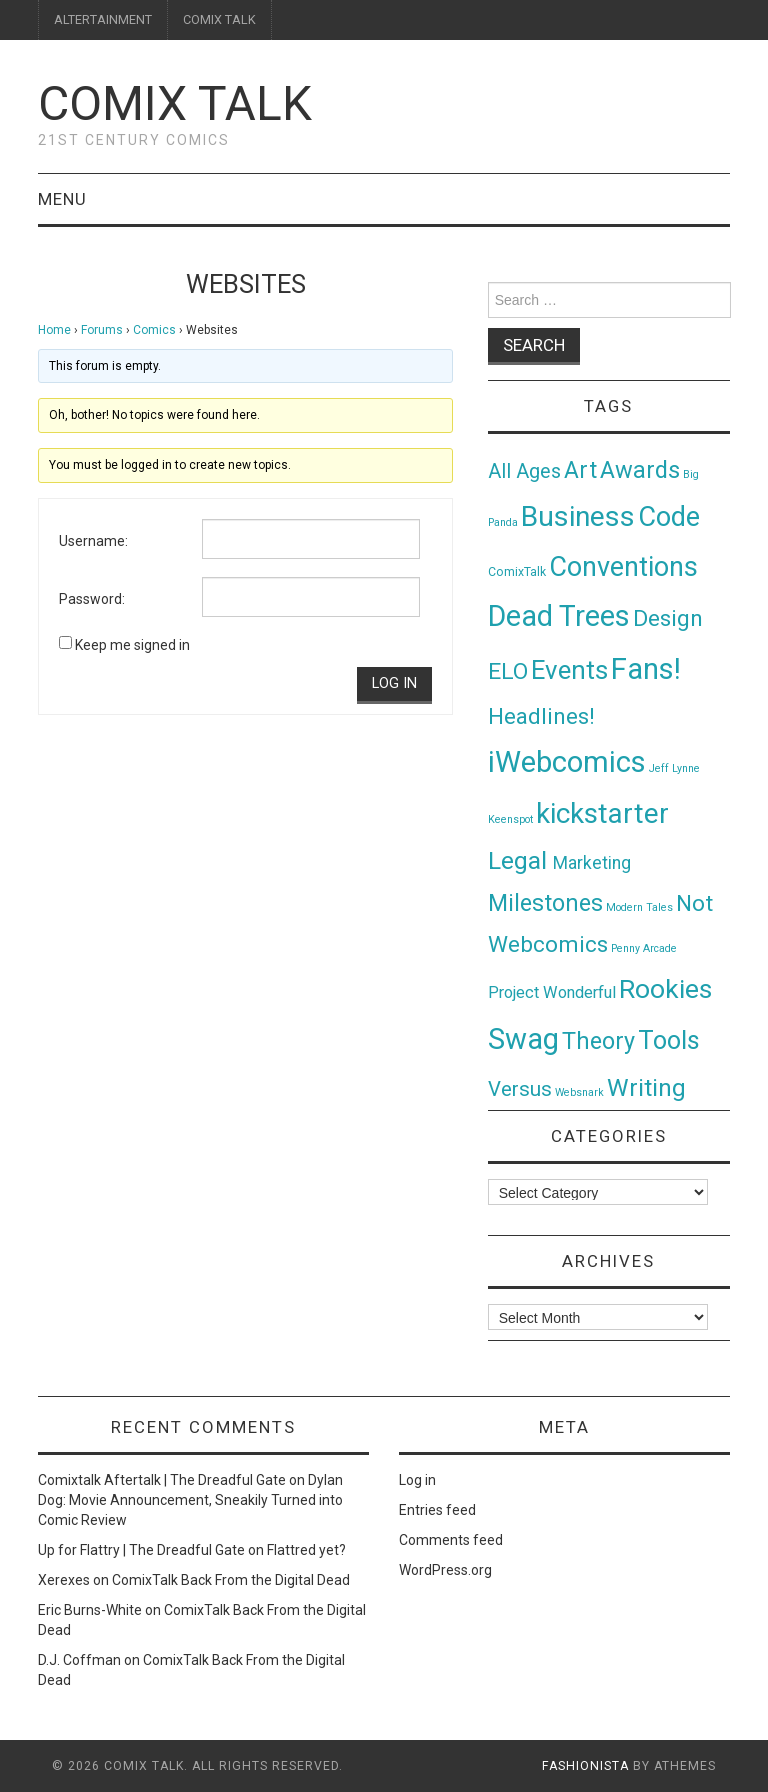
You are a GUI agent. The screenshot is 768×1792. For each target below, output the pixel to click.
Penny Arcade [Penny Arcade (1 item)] (644, 948)
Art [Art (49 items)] (580, 470)
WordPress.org (445, 1570)
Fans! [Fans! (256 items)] (646, 669)
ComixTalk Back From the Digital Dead (231, 1580)
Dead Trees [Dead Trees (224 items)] (559, 616)
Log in (417, 1480)
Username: (93, 541)
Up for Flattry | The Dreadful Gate (141, 1550)
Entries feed (437, 1510)
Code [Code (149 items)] (669, 517)
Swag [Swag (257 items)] (523, 1039)
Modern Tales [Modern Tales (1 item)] (639, 907)
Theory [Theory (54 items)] (598, 1041)
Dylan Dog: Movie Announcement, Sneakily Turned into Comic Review (190, 1500)
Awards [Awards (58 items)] (640, 470)
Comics (154, 330)
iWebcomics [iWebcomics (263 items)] (567, 762)
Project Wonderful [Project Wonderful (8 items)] (552, 992)
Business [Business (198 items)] (578, 516)
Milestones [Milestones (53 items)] (545, 903)
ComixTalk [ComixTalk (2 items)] (517, 572)
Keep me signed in (132, 645)
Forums (102, 330)
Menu (62, 199)
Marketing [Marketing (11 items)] (592, 863)
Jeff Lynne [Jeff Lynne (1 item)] (674, 768)
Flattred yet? (306, 1550)
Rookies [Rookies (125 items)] (665, 988)
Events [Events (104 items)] (569, 670)
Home (54, 330)
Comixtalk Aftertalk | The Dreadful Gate (162, 1480)
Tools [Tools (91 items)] (669, 1040)
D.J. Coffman (79, 1660)
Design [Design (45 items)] (668, 618)
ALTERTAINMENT (103, 19)
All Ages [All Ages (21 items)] (524, 471)
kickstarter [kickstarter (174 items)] (602, 813)
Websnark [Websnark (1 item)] (579, 1092)
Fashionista (585, 1766)
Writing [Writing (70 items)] (646, 1087)
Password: (92, 599)
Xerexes (64, 1580)
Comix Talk (175, 103)
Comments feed (451, 1540)
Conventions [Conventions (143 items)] (623, 567)
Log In (394, 683)
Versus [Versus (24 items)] (520, 1089)
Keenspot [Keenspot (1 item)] (510, 819)
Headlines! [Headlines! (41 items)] (541, 716)
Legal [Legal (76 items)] (520, 860)
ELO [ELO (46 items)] (508, 671)
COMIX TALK (219, 19)
